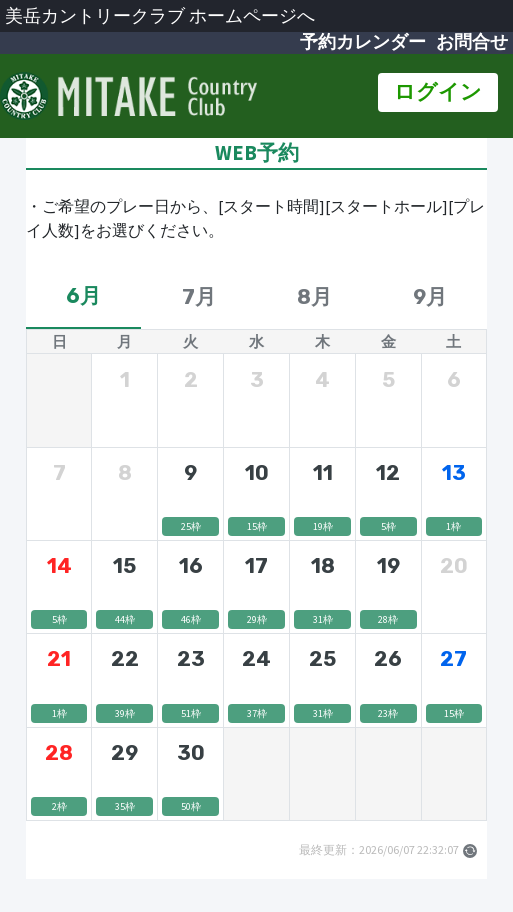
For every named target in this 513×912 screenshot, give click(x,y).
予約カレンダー (363, 42)
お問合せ (472, 42)
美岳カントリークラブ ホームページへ (160, 16)
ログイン (438, 92)
